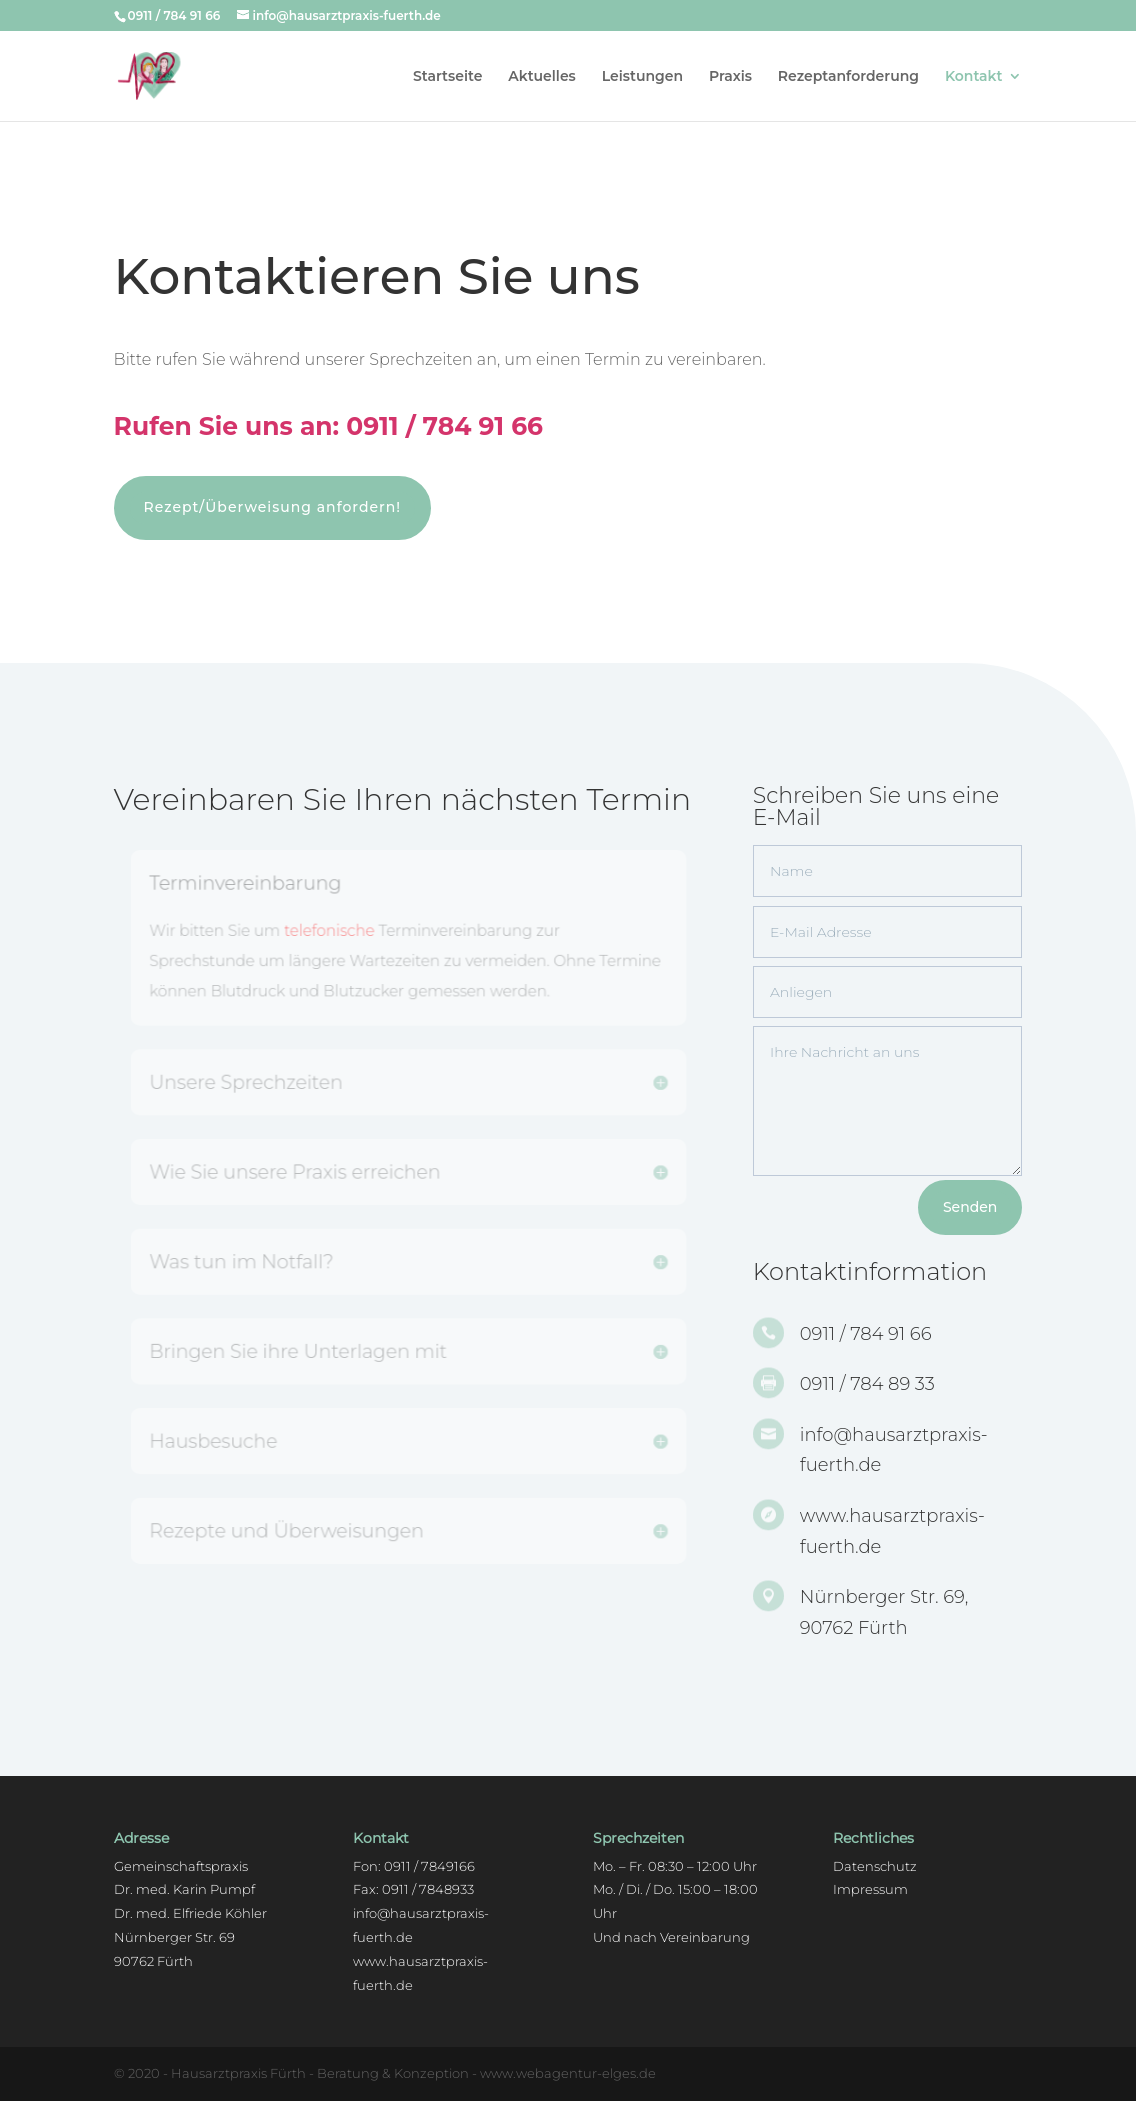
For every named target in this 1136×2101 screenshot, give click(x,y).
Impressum (870, 1889)
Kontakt (974, 77)
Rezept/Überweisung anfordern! (272, 507)
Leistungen (642, 77)
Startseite (447, 77)
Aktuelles (542, 77)
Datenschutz (875, 1866)
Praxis (730, 77)
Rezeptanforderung (848, 77)
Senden (970, 1207)
